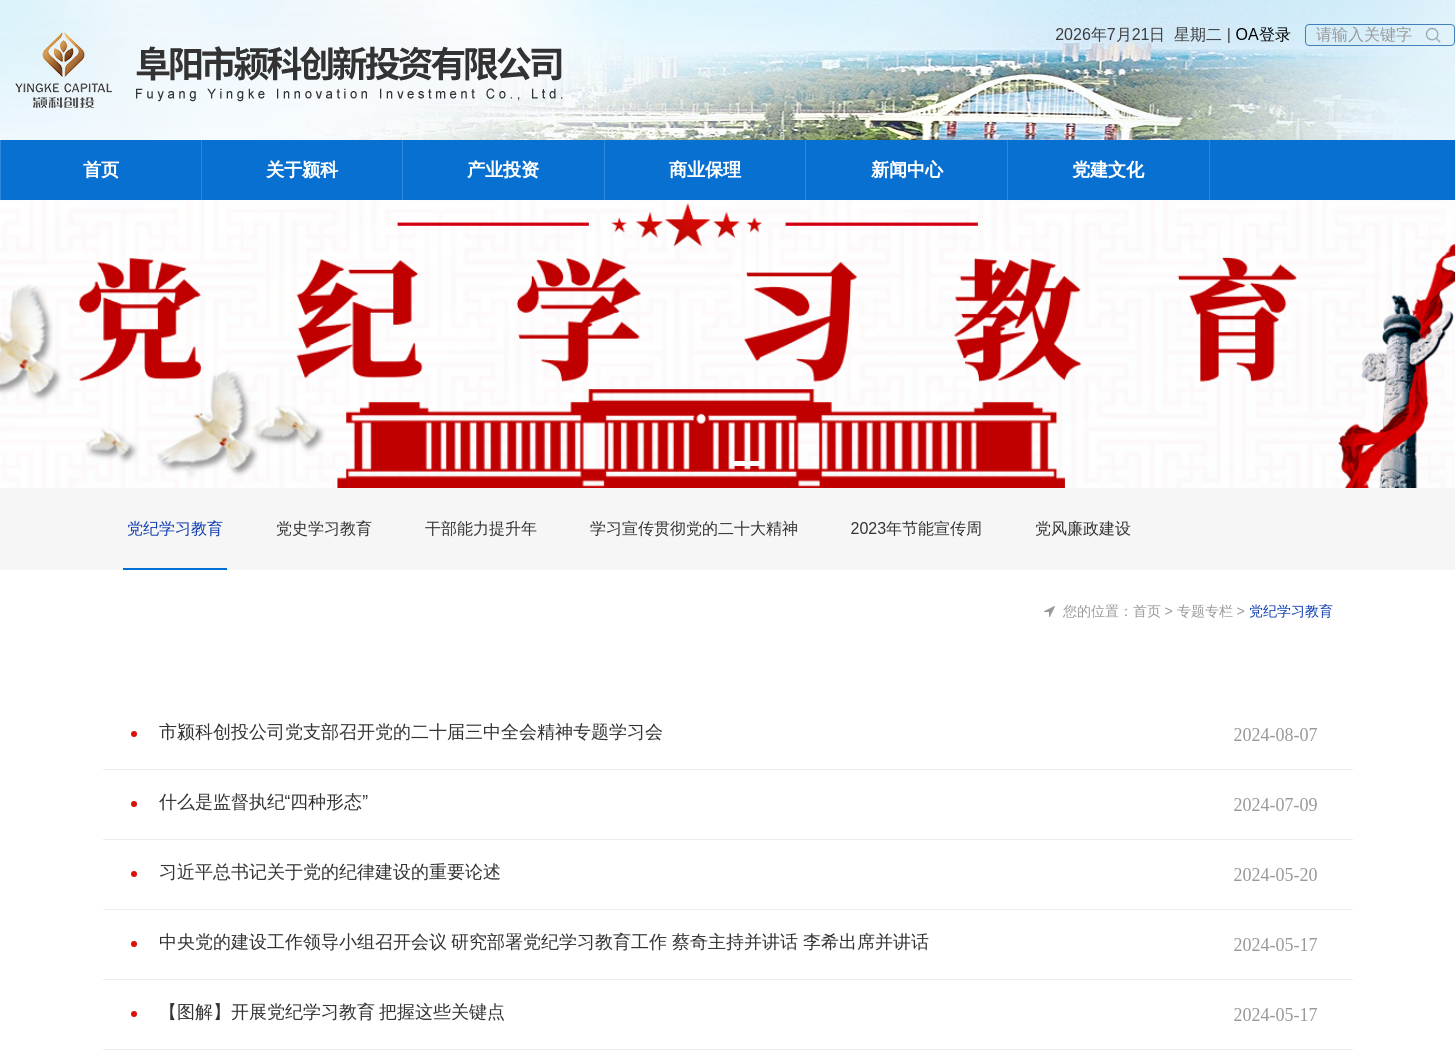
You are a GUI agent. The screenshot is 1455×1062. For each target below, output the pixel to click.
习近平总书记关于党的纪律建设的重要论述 (311, 868)
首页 (101, 170)
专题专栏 (1205, 611)
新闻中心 (907, 170)
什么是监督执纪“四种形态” (252, 798)
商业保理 (705, 170)
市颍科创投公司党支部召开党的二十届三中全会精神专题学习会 (383, 728)
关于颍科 (302, 170)
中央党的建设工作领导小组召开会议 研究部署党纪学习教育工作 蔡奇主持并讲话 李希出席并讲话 (502, 938)
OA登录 (1261, 34)
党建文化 (1108, 170)
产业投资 (503, 170)
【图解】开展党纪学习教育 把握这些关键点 (313, 1008)
